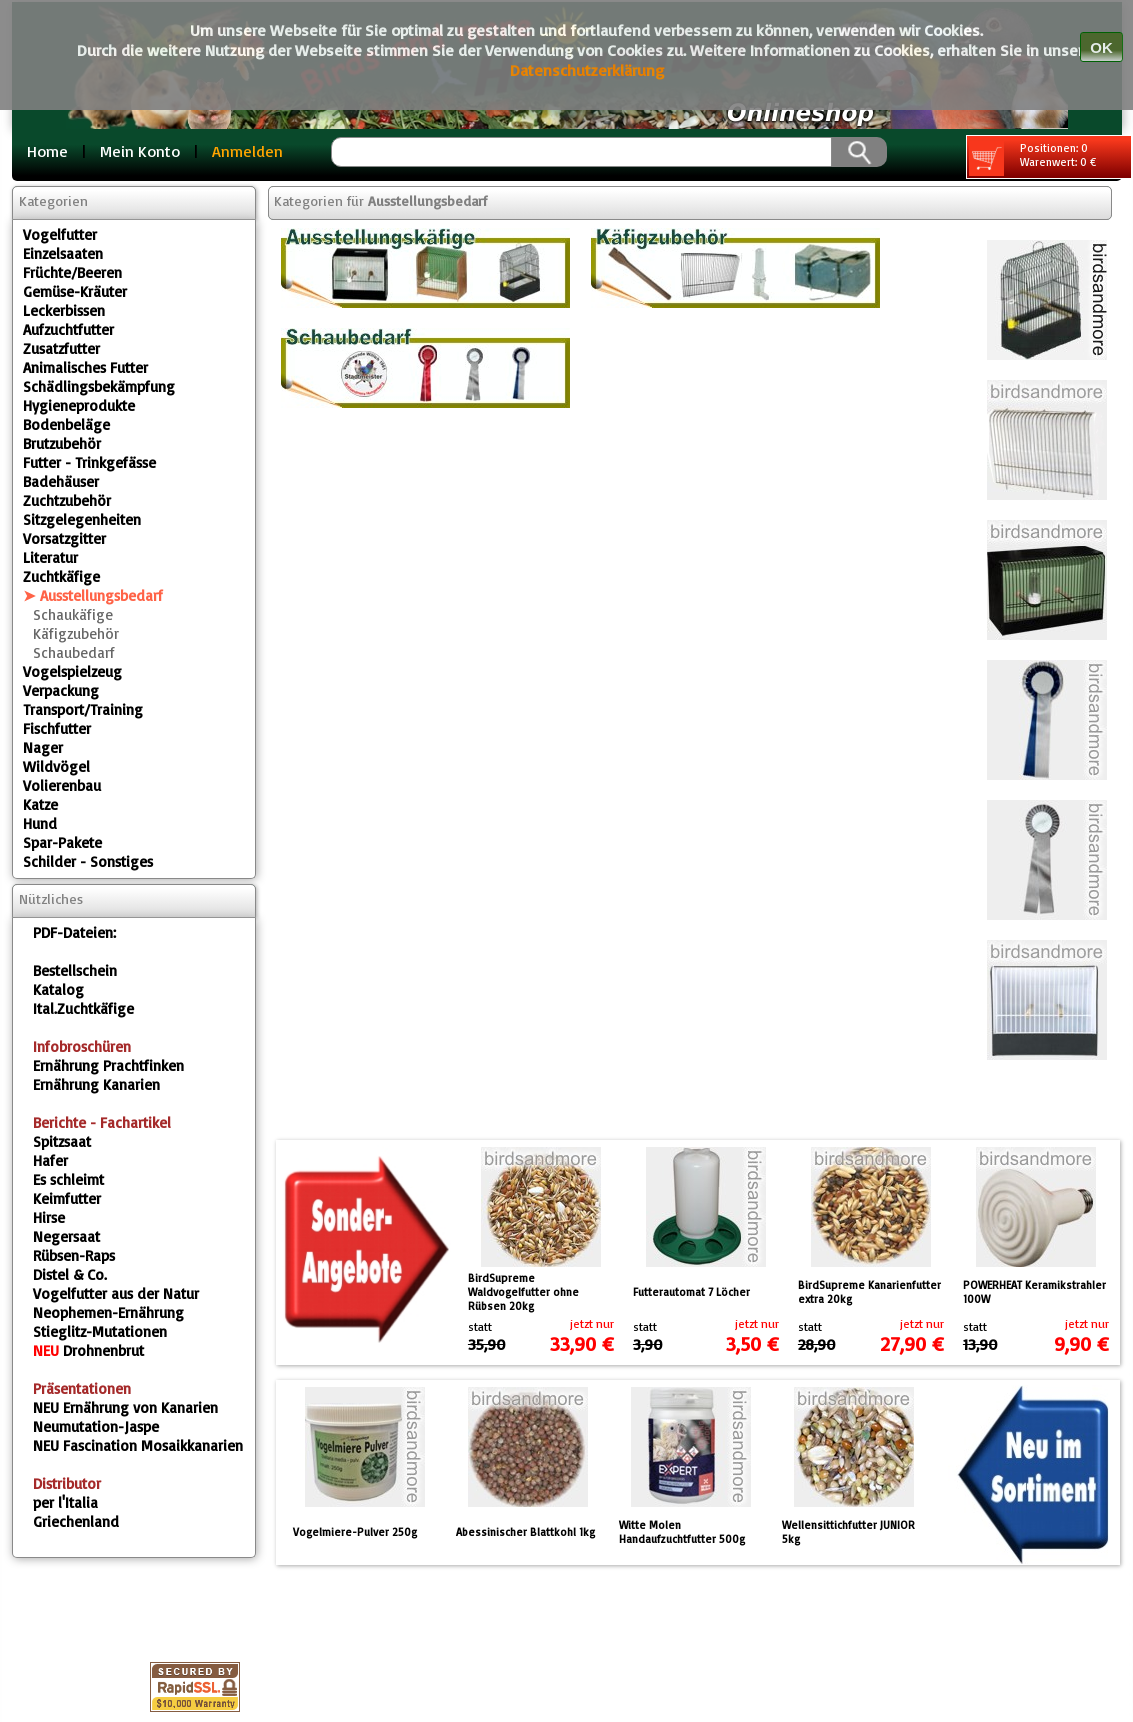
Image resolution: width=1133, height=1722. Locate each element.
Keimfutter (67, 1198)
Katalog (58, 989)
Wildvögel (56, 766)
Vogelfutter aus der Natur (116, 1293)
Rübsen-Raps (74, 1255)
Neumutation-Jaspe (96, 1426)
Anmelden (247, 151)
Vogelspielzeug (72, 671)
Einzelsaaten (63, 253)
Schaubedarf (74, 652)
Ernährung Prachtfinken (108, 1065)
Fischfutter (57, 728)
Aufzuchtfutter (68, 329)
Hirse (49, 1217)
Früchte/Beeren (72, 272)
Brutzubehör (62, 443)
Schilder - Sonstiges (88, 861)
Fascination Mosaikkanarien (138, 1445)
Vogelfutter (60, 234)
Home (47, 151)
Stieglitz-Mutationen (100, 1331)
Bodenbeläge (66, 424)
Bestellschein (75, 970)
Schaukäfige (73, 614)
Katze (40, 804)
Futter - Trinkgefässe (89, 462)
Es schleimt (68, 1179)
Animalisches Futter (85, 367)
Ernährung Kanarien (96, 1084)
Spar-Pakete (62, 842)
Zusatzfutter (61, 348)
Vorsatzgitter (64, 538)
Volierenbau (62, 785)
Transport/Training (83, 709)
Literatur (50, 557)
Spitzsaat (62, 1141)
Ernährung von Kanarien (125, 1407)
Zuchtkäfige (61, 576)
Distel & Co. (70, 1274)
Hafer (50, 1160)
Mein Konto (140, 151)
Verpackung (61, 690)
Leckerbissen (64, 310)
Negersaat (66, 1236)
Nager (43, 747)
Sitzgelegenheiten (82, 519)
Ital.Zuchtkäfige (83, 1008)
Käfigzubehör (76, 633)
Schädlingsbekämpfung (99, 386)
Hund (40, 823)
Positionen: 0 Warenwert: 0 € (1032, 158)
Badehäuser (61, 481)
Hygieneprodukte (79, 405)
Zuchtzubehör (67, 500)
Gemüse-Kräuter (75, 291)
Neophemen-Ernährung (108, 1312)
